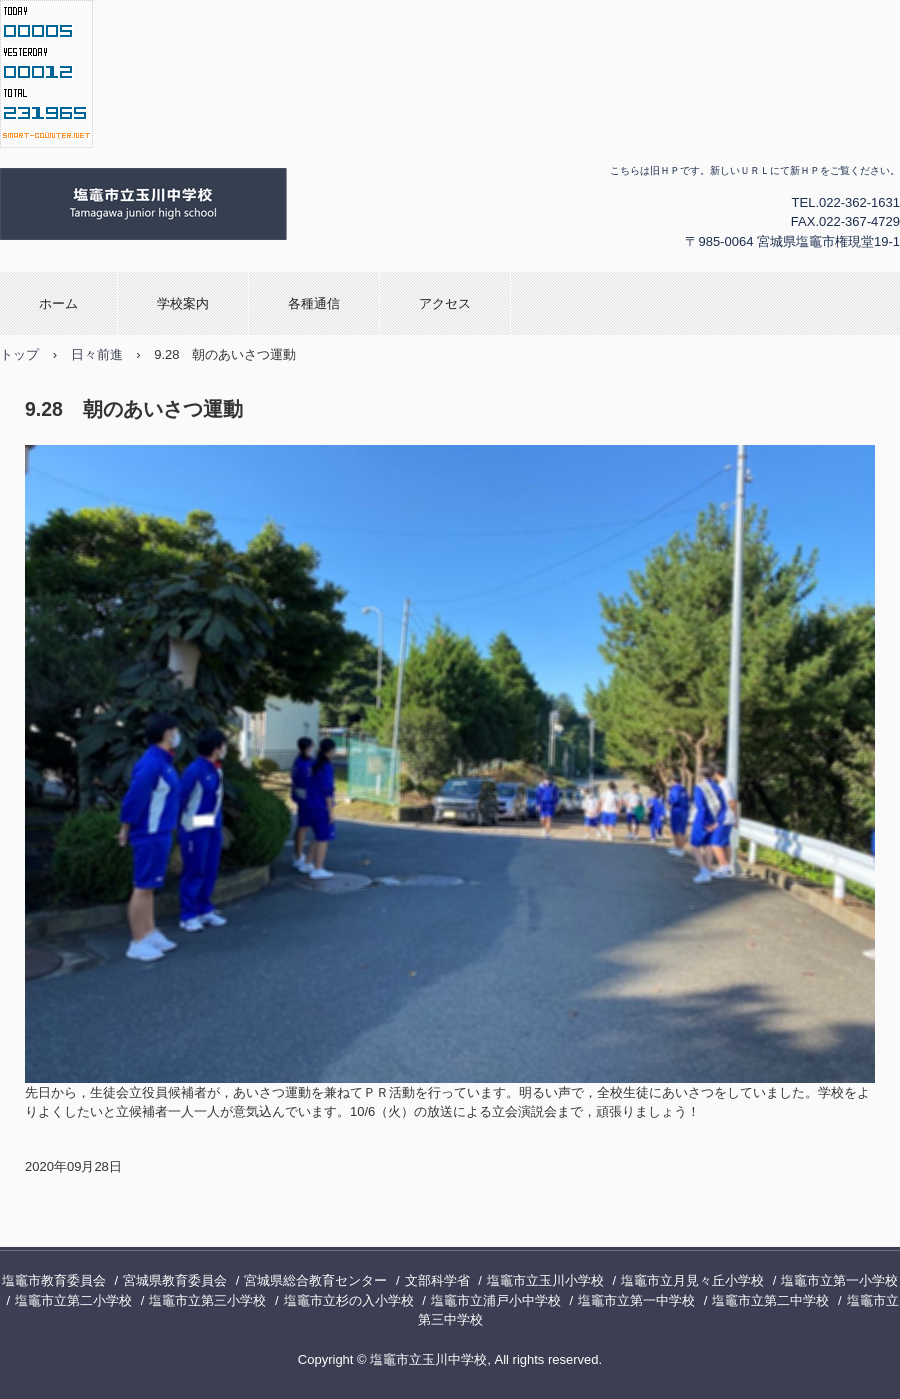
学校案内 (183, 303)
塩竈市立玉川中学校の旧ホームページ (245, 205)
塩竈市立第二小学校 (73, 1300)
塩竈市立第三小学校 (207, 1300)
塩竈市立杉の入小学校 (349, 1300)
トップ (19, 354)
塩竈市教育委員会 (54, 1280)
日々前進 (97, 354)
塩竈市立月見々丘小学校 (692, 1280)
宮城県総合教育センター (315, 1280)
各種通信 (314, 303)
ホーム (58, 303)
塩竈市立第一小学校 (839, 1280)
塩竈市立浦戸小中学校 (496, 1300)
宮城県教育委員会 (175, 1280)
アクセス (445, 303)
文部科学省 (437, 1280)
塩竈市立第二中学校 (770, 1300)
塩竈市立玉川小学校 (545, 1280)
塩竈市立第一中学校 (636, 1300)
